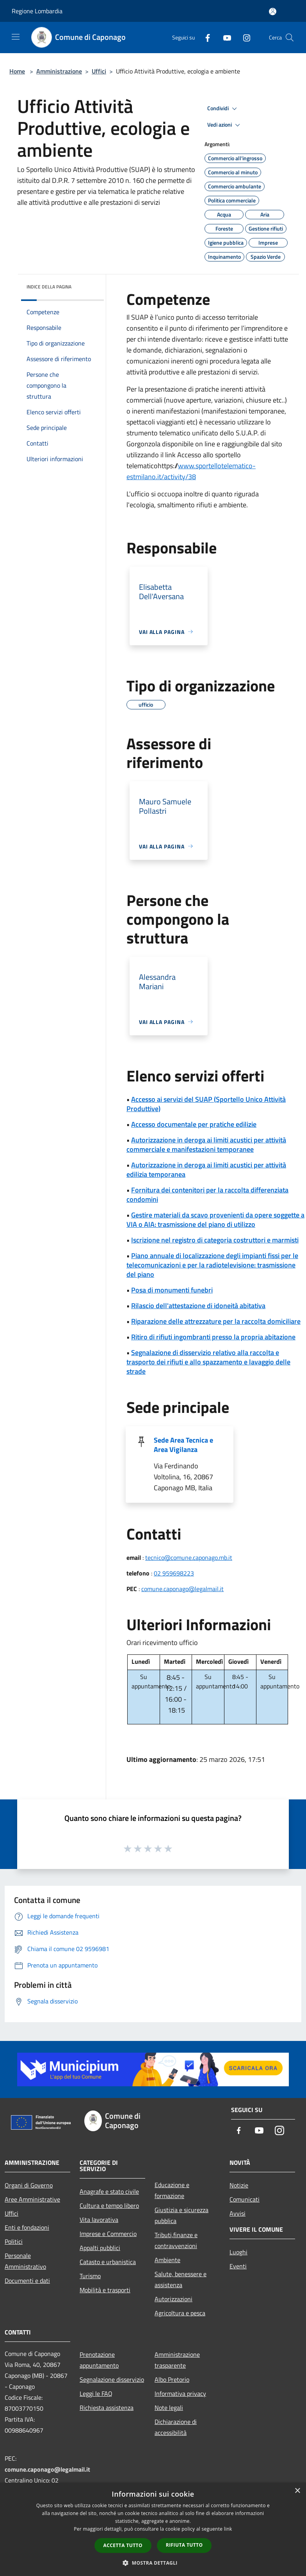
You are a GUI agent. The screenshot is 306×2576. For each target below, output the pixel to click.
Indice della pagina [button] (49, 286)
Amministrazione (59, 71)
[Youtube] (224, 37)
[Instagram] (243, 37)
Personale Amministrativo (25, 2261)
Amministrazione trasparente (177, 2360)
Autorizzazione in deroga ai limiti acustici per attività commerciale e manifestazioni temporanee (206, 1145)
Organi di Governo (29, 2185)
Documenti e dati (27, 2280)
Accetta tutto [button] (122, 2545)
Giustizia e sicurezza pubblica (181, 2215)
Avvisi (238, 2213)
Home (17, 71)
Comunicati (245, 2199)
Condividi (223, 108)
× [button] (297, 2491)
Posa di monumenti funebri (172, 1290)
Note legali (169, 2407)
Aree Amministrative (32, 2199)
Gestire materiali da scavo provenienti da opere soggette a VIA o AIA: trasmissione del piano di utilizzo (215, 1220)
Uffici (99, 71)
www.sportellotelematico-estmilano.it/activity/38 (191, 471)
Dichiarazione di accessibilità (176, 2427)
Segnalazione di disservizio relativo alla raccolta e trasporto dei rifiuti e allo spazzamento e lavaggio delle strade (208, 1362)
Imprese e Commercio (108, 2233)
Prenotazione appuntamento (99, 2360)
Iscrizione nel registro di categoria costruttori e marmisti (215, 1240)
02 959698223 (174, 1573)
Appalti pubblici (100, 2247)
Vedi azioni (224, 125)
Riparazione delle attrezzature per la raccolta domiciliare (216, 1321)
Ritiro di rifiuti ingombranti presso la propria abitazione (213, 1337)
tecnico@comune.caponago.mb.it (188, 1557)
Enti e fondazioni (27, 2227)
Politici (14, 2241)
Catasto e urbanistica (108, 2261)
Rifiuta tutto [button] (184, 2545)
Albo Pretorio (172, 2379)
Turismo (90, 2276)
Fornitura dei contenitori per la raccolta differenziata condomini (207, 1195)
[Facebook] (204, 37)
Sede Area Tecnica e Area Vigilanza (183, 1445)
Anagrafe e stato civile (109, 2191)
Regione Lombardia (37, 11)
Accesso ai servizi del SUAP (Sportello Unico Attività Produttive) (206, 1104)
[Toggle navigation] (15, 36)
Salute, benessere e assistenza (180, 2279)
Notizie (239, 2185)
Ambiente (167, 2260)
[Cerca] (289, 37)
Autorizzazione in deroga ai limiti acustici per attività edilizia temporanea (206, 1170)
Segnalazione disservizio (112, 2379)
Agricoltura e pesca (180, 2313)
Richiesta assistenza (106, 2407)
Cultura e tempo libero (109, 2205)
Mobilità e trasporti (105, 2290)
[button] (153, 2563)
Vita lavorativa (99, 2219)
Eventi (238, 2266)
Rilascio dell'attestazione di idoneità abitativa (198, 1305)
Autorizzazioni (173, 2299)
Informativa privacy (180, 2393)
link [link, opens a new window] (228, 2529)
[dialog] (153, 2529)
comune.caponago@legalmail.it (182, 1588)
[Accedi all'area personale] (272, 11)
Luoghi (238, 2252)
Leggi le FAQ (96, 2393)
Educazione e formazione (172, 2190)
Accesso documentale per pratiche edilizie (193, 1124)
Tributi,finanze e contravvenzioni (176, 2240)
